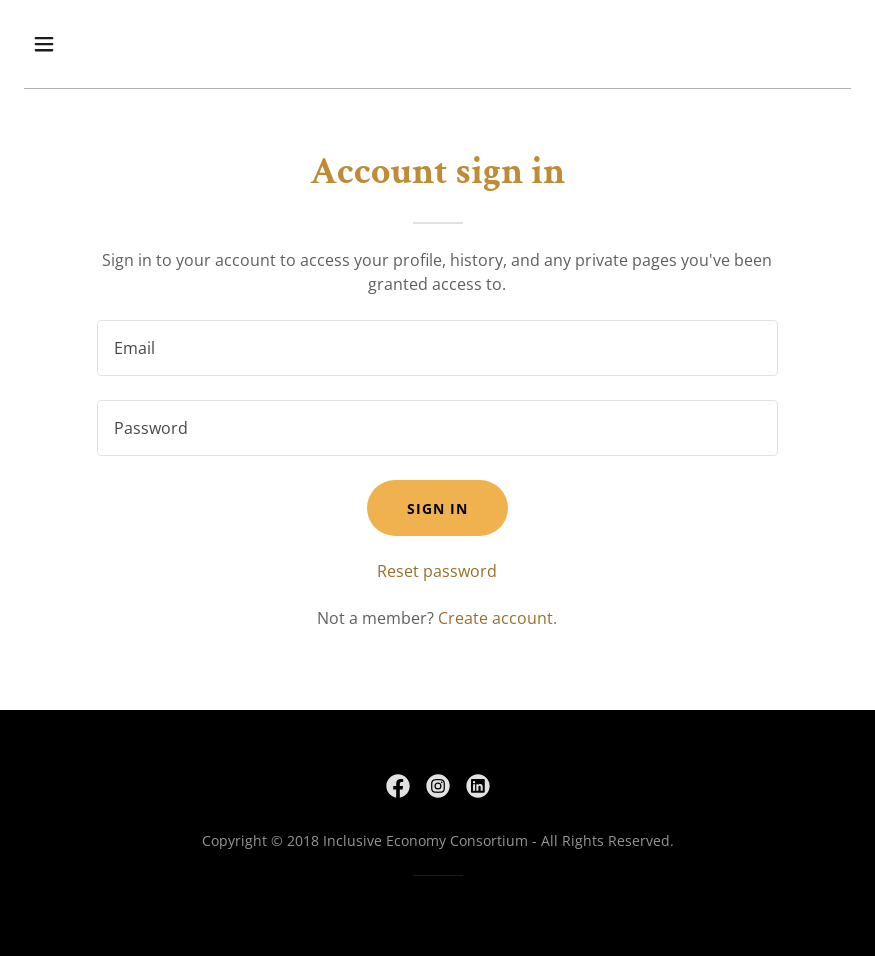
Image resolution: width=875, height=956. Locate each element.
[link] (398, 786)
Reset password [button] (437, 571)
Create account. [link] (497, 618)
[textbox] (437, 348)
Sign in (437, 508)
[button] (119, 44)
